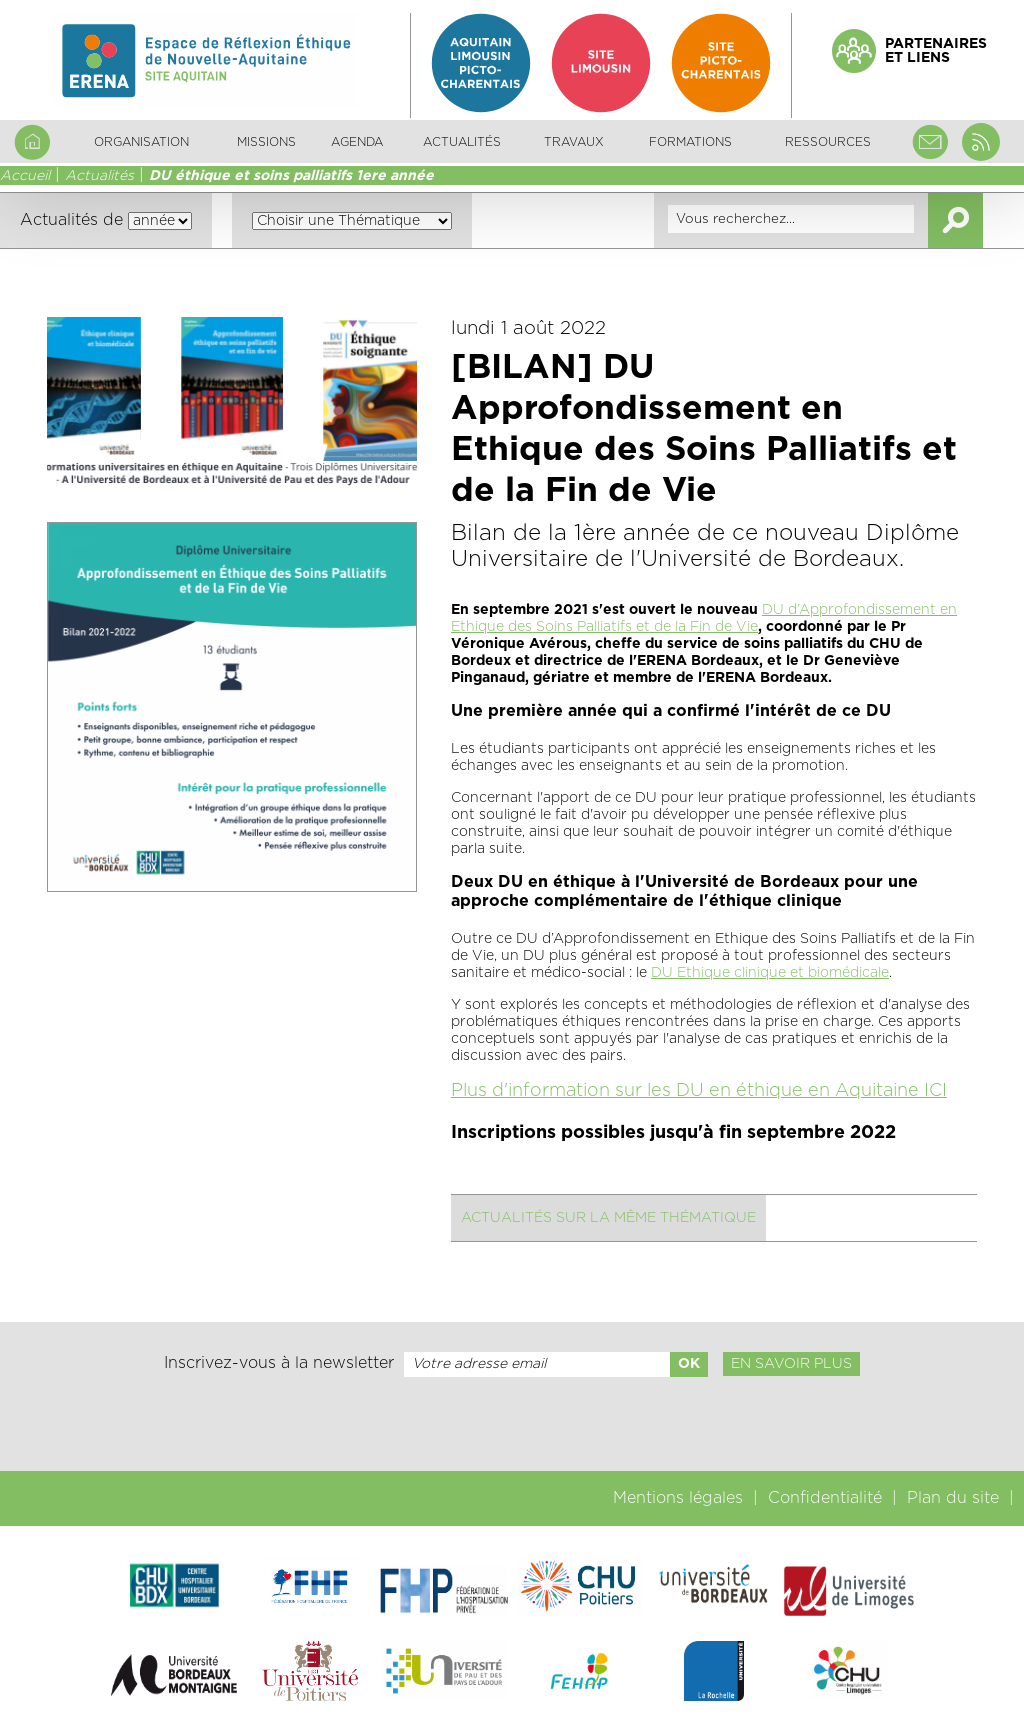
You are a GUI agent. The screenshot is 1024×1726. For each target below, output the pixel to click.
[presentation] (512, 1424)
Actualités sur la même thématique (608, 1218)
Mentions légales (678, 1498)
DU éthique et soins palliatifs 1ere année (291, 176)
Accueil (25, 176)
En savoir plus (791, 1364)
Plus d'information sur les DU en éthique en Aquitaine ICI (699, 1091)
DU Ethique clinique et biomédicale (770, 973)
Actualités (462, 142)
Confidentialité (825, 1498)
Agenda (357, 142)
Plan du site (953, 1498)
